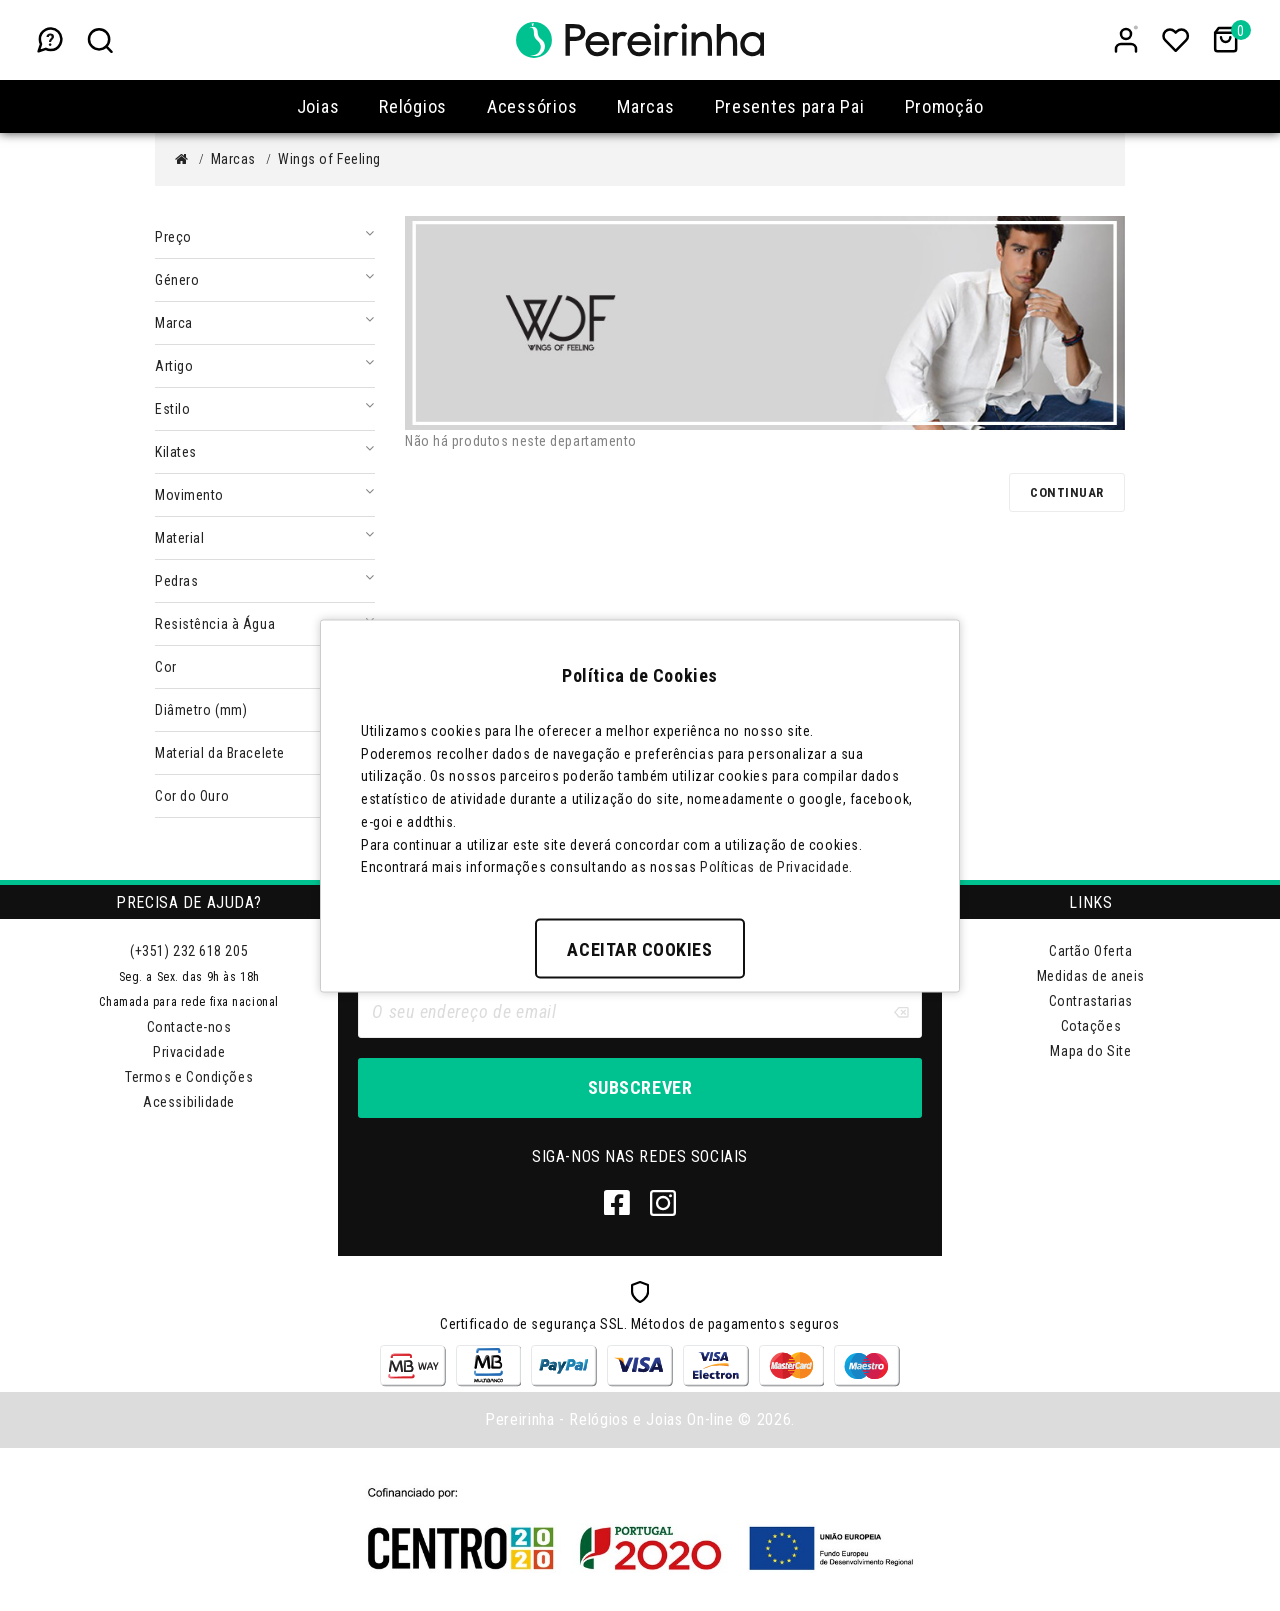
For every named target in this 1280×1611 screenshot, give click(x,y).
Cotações (1091, 1026)
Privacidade (189, 1052)
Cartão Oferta (1090, 951)
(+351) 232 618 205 (189, 951)
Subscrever (640, 1087)
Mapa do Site (1090, 1051)
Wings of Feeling (329, 159)
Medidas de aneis (1091, 976)
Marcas (233, 159)
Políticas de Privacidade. (776, 867)
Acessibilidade (189, 1102)
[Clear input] (901, 1012)
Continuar (1067, 492)
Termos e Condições (189, 1077)
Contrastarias (1091, 1001)
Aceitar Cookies (639, 949)
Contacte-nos (189, 1027)
